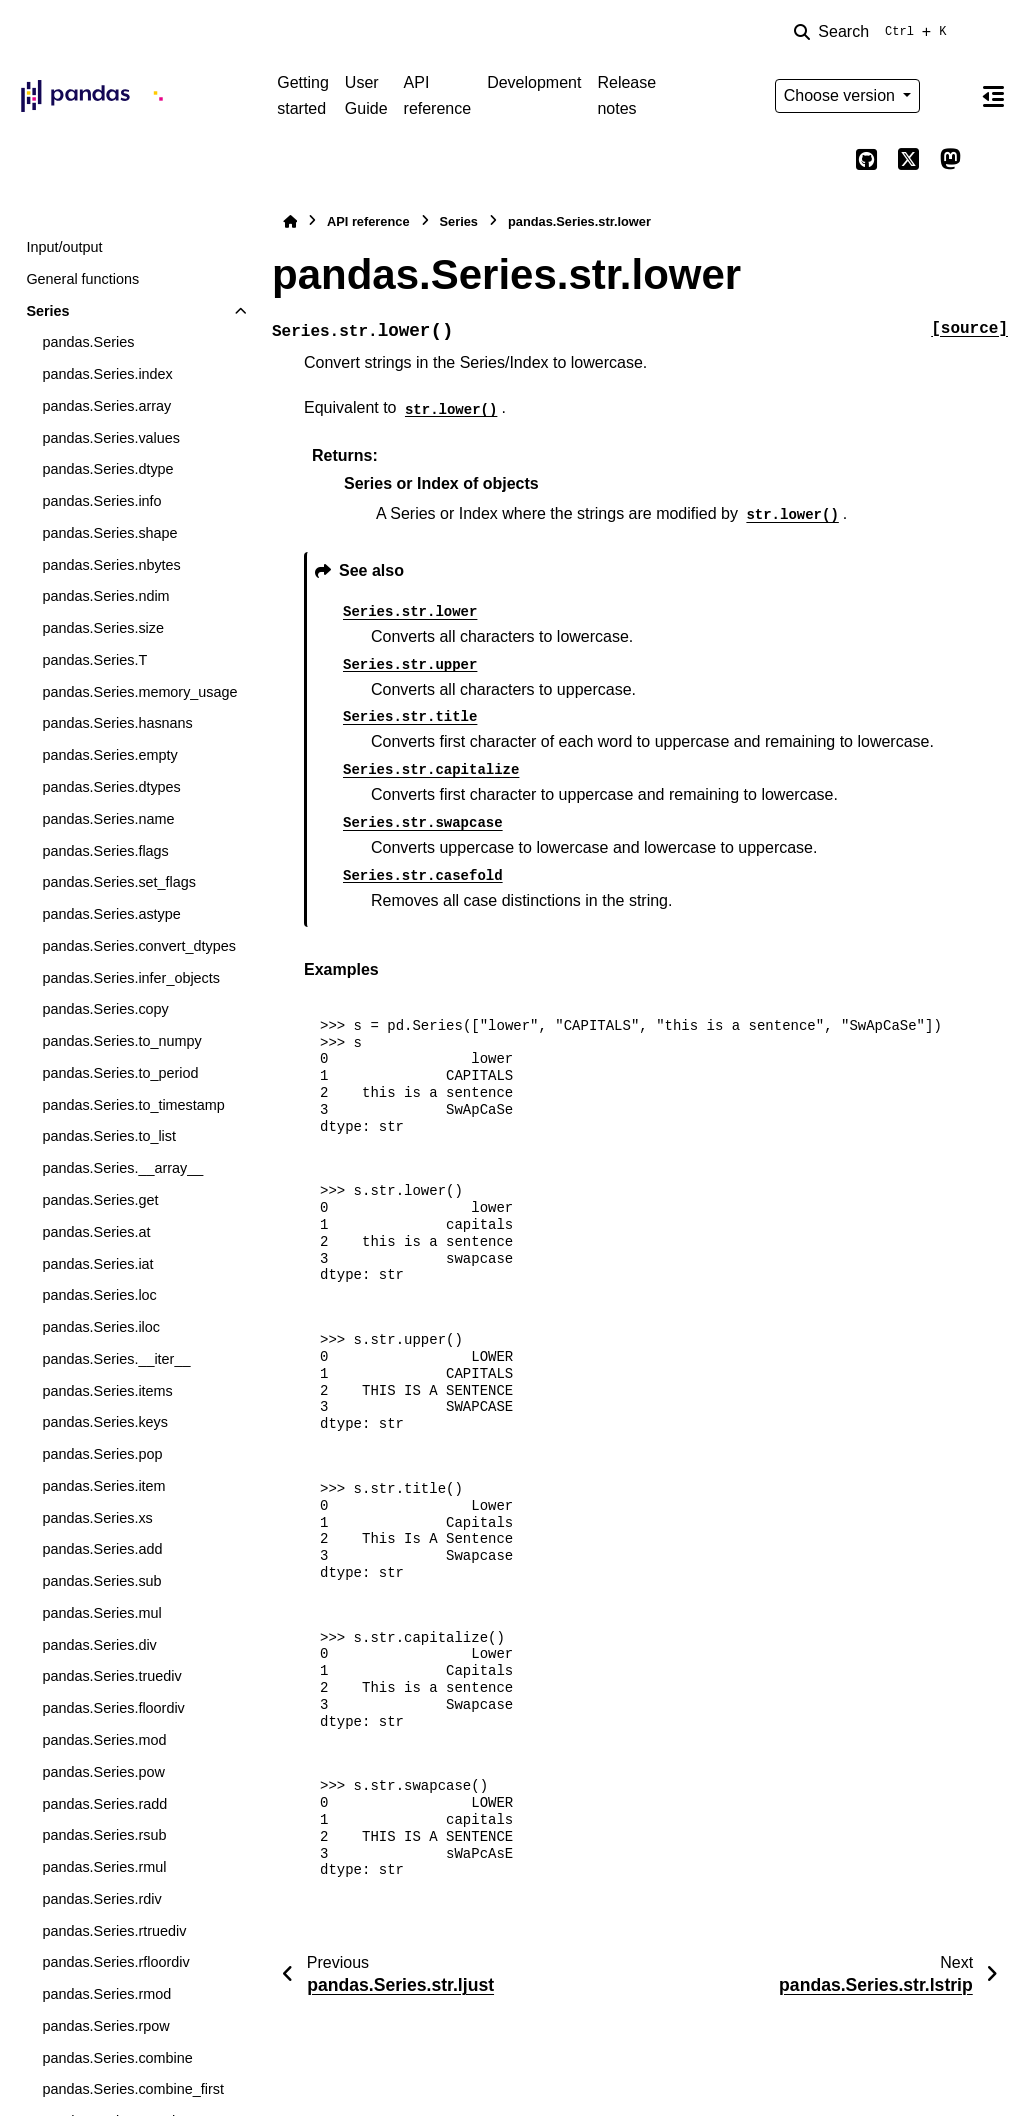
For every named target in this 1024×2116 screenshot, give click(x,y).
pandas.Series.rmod (106, 1994)
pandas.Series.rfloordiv (115, 1962)
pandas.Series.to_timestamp (133, 1105)
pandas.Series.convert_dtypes (139, 946)
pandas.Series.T (94, 660)
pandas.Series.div (99, 1645)
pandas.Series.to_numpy (121, 1041)
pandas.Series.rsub (104, 1835)
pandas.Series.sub (101, 1581)
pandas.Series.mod (104, 1740)
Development (534, 82)
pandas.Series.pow (103, 1772)
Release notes (626, 95)
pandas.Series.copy (105, 1009)
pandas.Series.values (111, 438)
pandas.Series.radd (104, 1804)
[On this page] (993, 96)
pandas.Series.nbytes (111, 565)
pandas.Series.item (103, 1486)
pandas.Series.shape (109, 533)
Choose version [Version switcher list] (842, 95)
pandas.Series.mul (101, 1613)
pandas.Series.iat (97, 1264)
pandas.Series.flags (105, 851)
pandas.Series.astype (111, 914)
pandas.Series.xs (97, 1518)
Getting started (303, 95)
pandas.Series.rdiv (101, 1899)
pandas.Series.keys (105, 1422)
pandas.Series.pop (102, 1454)
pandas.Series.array (106, 406)
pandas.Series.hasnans (117, 723)
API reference (438, 95)
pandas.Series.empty (109, 755)
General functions (82, 279)
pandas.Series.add (102, 1549)
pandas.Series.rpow (105, 2026)
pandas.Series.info (101, 501)
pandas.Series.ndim (105, 596)
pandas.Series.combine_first (133, 2089)
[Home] (290, 221)
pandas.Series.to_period (120, 1073)
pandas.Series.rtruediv (114, 1931)
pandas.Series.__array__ (122, 1168)
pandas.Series (88, 342)
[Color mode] (950, 96)
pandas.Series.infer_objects (131, 978)
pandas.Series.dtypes (111, 787)
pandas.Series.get (100, 1200)
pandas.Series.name (108, 819)
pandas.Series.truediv (111, 1676)
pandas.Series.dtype (107, 469)
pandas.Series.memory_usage (139, 692)
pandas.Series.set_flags (119, 882)
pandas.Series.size (103, 628)
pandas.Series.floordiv (113, 1708)
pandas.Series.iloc (101, 1327)
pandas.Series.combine (117, 2058)
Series (47, 311)
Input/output (64, 247)
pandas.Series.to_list (109, 1136)
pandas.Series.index (107, 374)
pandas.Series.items (107, 1391)
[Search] (874, 32)
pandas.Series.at (96, 1232)
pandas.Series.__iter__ (116, 1359)
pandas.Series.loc (99, 1295)
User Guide (366, 95)
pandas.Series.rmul (104, 1867)
